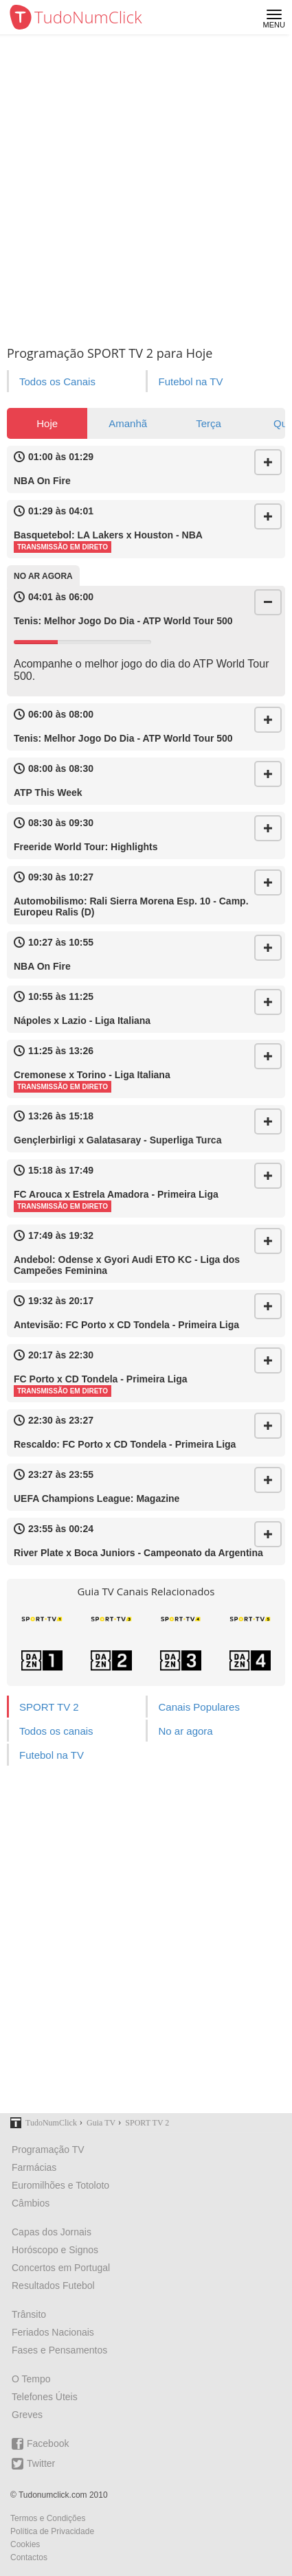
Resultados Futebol (53, 2285)
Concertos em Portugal (61, 2267)
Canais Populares (198, 1707)
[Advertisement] (146, 187)
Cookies (25, 2544)
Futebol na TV (190, 381)
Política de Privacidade (52, 2531)
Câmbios (30, 2203)
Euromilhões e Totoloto (60, 2185)
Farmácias (34, 2167)
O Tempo (31, 2378)
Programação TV (48, 2149)
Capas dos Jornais (51, 2231)
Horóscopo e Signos (55, 2249)
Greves (27, 2414)
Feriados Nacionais (53, 2332)
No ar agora (185, 1731)
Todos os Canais (57, 381)
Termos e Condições (47, 2518)
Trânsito (29, 2314)
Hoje (47, 423)
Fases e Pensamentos (59, 2350)
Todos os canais (56, 1731)
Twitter (33, 2464)
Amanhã (128, 423)
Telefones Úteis (45, 2396)
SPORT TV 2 (49, 1707)
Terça (208, 423)
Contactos (28, 2557)
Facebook (40, 2444)
